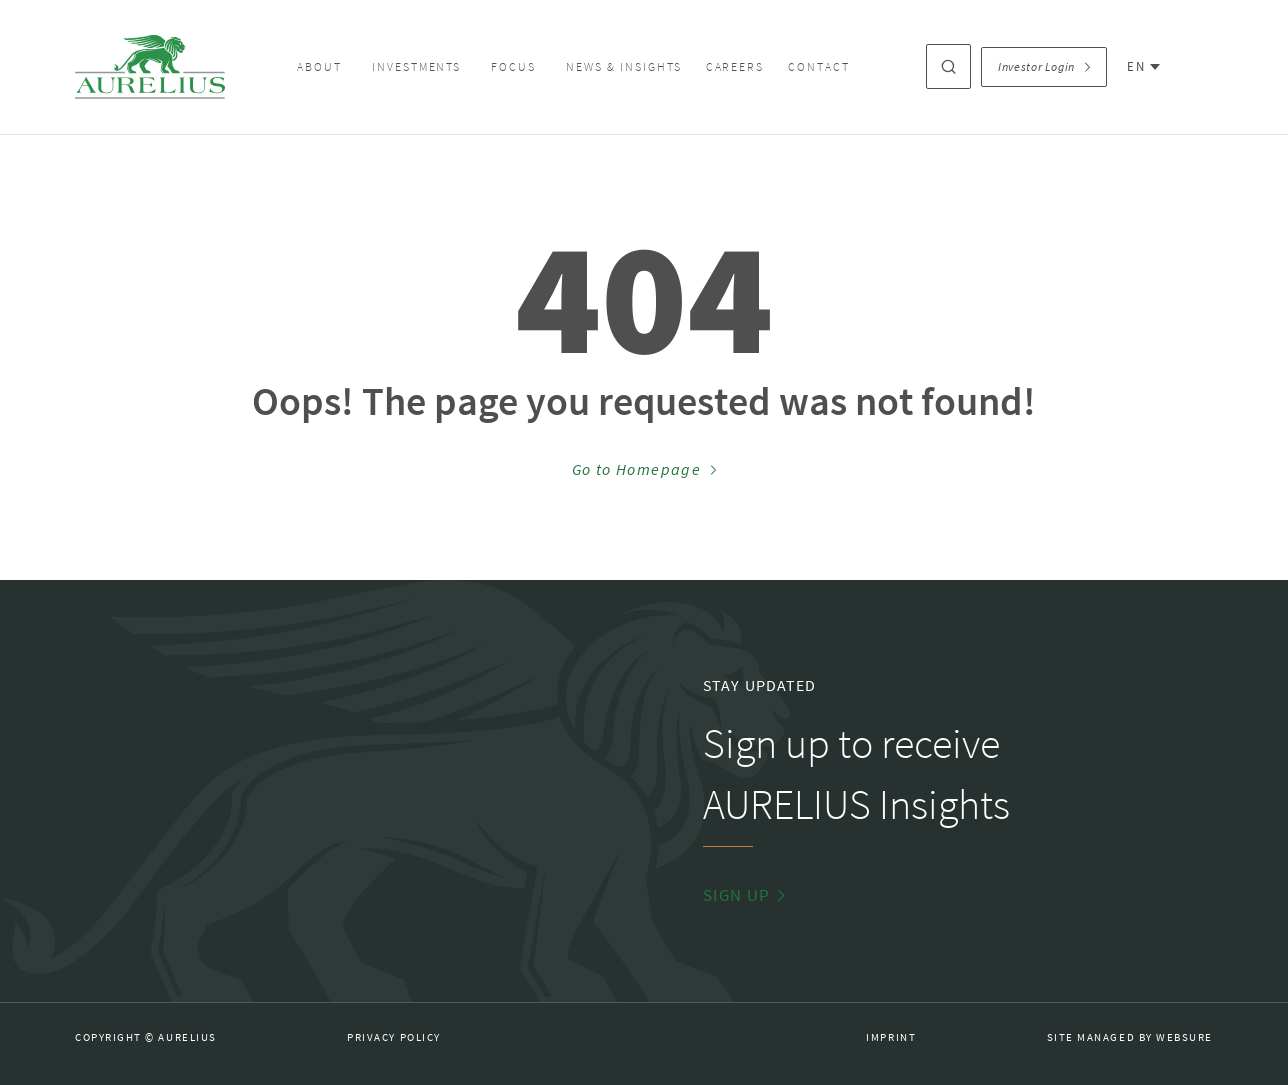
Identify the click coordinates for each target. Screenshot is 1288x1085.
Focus (513, 67)
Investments (417, 67)
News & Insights (623, 67)
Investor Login (1044, 67)
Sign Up (745, 895)
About (319, 67)
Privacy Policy (394, 1038)
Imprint (891, 1038)
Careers (735, 67)
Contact (819, 67)
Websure (1184, 1038)
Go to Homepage (644, 470)
